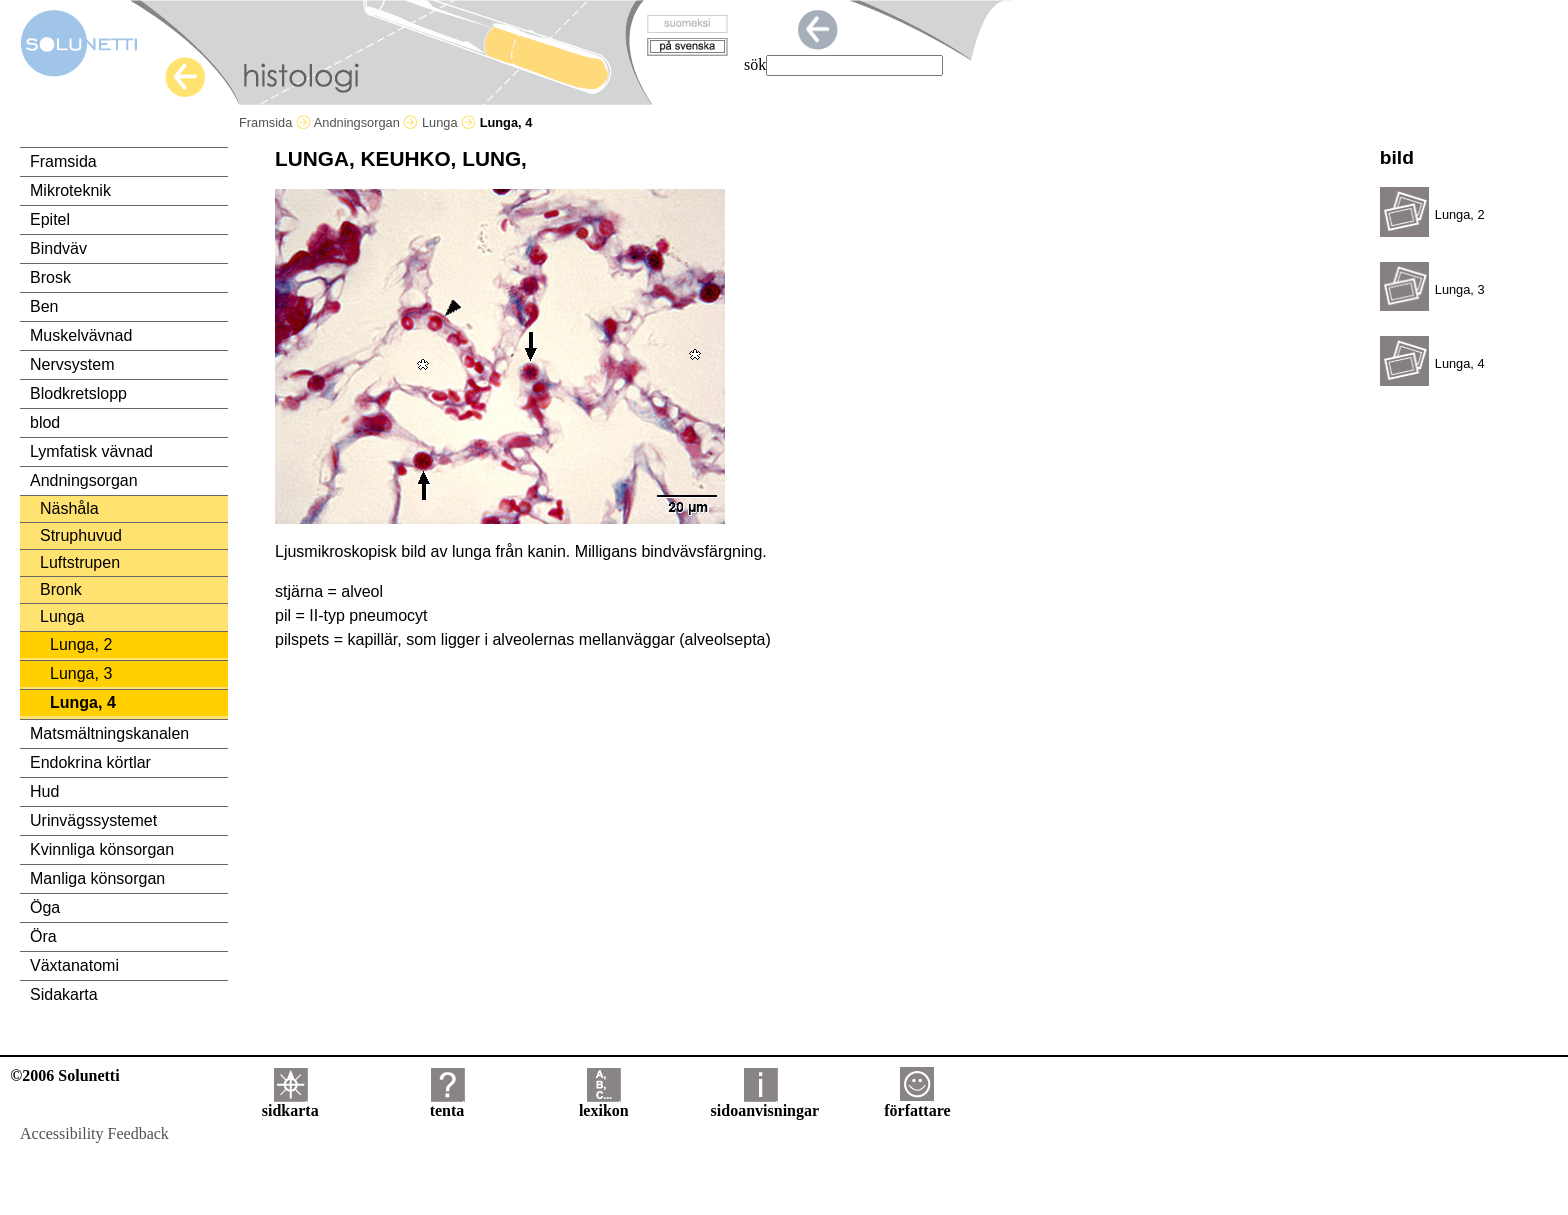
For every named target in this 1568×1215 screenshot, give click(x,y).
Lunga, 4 (83, 702)
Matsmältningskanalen (109, 733)
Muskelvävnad (81, 335)
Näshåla (69, 508)
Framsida (275, 122)
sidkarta (290, 1103)
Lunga (449, 122)
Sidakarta (64, 994)
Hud (44, 791)
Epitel (50, 219)
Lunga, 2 (81, 644)
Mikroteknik (70, 190)
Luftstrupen (80, 562)
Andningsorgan (366, 122)
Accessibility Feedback (94, 1133)
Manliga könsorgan (97, 878)
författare (917, 1103)
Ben (44, 306)
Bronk (61, 589)
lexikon (604, 1103)
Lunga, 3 (81, 673)
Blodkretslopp (78, 393)
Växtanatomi (74, 965)
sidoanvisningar (765, 1103)
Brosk (50, 277)
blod (45, 422)
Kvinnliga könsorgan (102, 849)
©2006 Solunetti (64, 1075)
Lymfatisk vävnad (91, 451)
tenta (447, 1103)
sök (755, 64)
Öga (45, 907)
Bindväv (58, 248)
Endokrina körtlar (90, 762)
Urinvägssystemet (93, 820)
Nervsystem (72, 364)
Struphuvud (81, 535)
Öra (43, 936)
